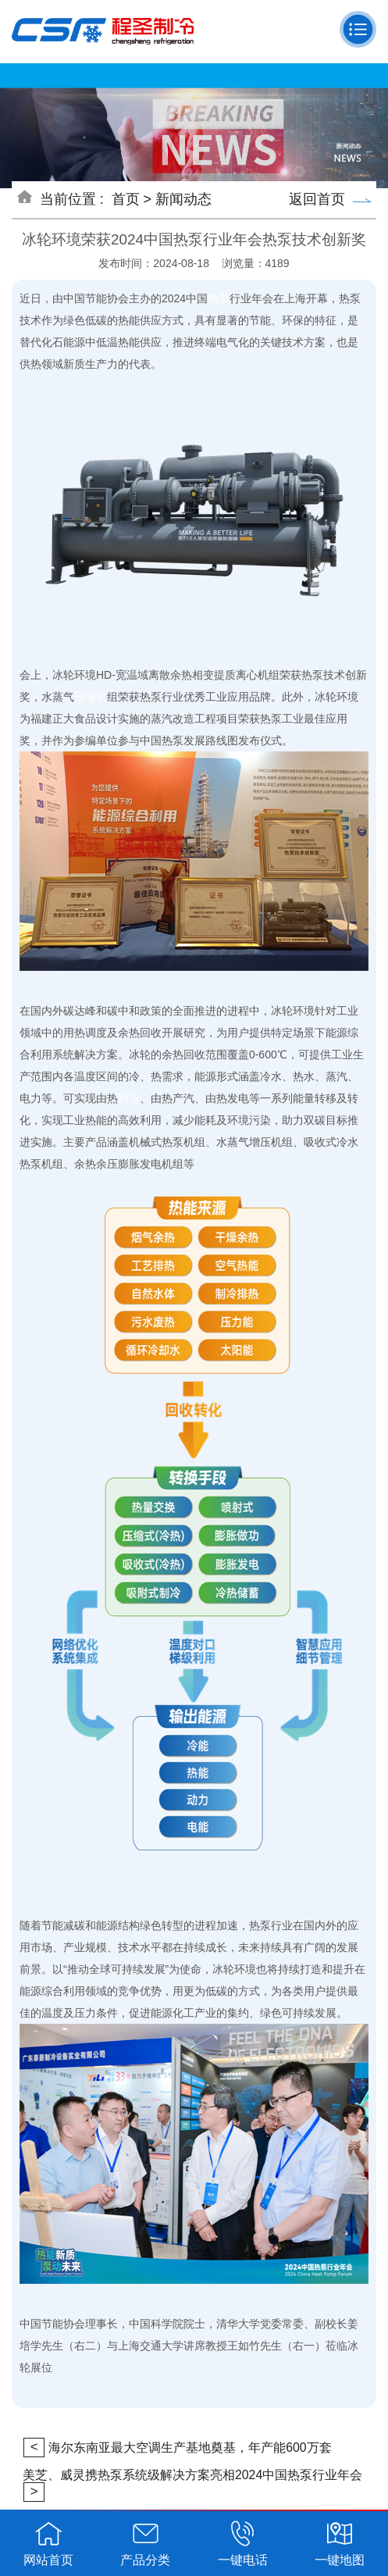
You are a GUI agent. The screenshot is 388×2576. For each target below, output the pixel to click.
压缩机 (90, 696)
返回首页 (330, 199)
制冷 (129, 1098)
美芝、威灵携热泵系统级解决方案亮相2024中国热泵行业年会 (192, 2474)
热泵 (219, 298)
